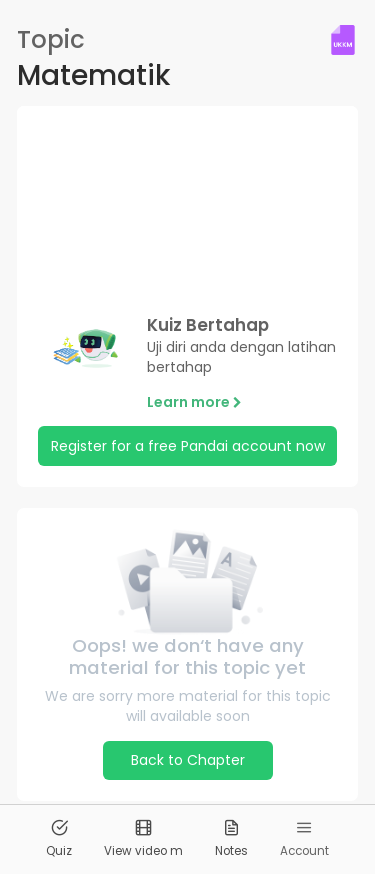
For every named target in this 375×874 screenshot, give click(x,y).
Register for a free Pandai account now (188, 446)
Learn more (194, 402)
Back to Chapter (188, 760)
